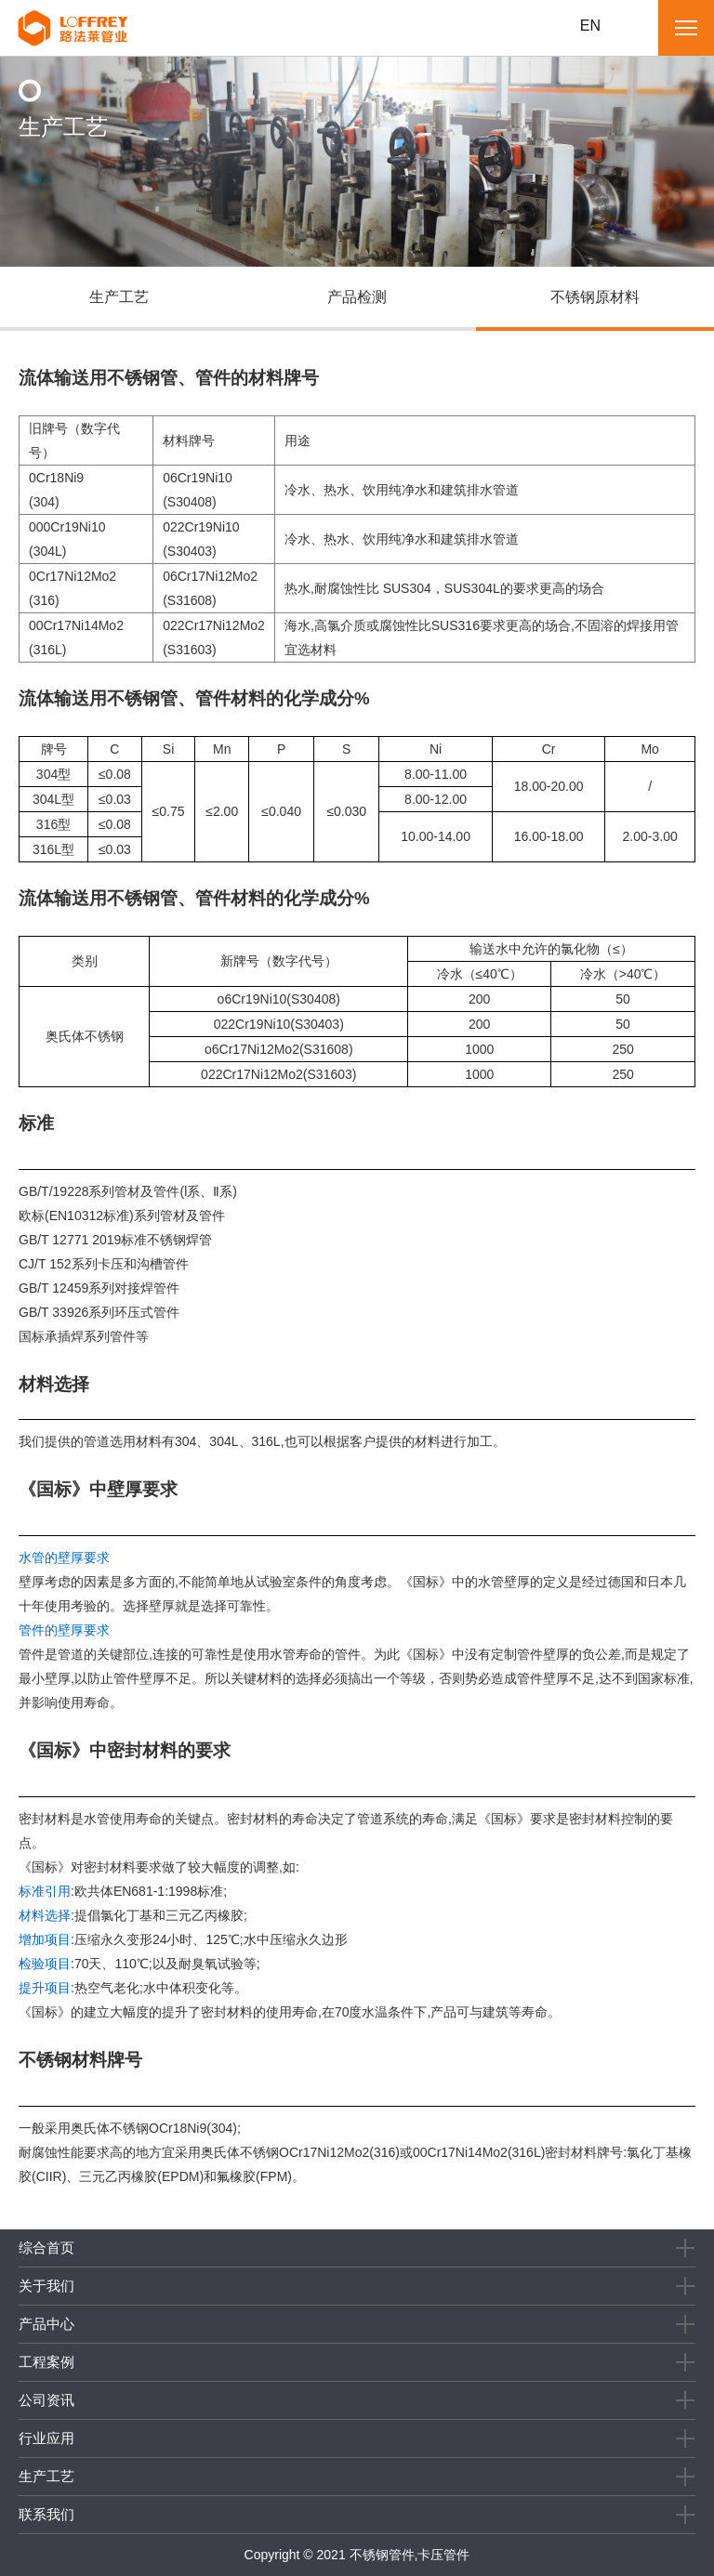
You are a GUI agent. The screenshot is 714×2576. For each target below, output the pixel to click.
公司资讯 (46, 2400)
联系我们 (46, 2514)
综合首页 (46, 2247)
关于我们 (46, 2285)
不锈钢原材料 (595, 297)
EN (590, 25)
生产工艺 (119, 297)
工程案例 (46, 2362)
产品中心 (46, 2324)
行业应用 (46, 2438)
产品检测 (357, 297)
